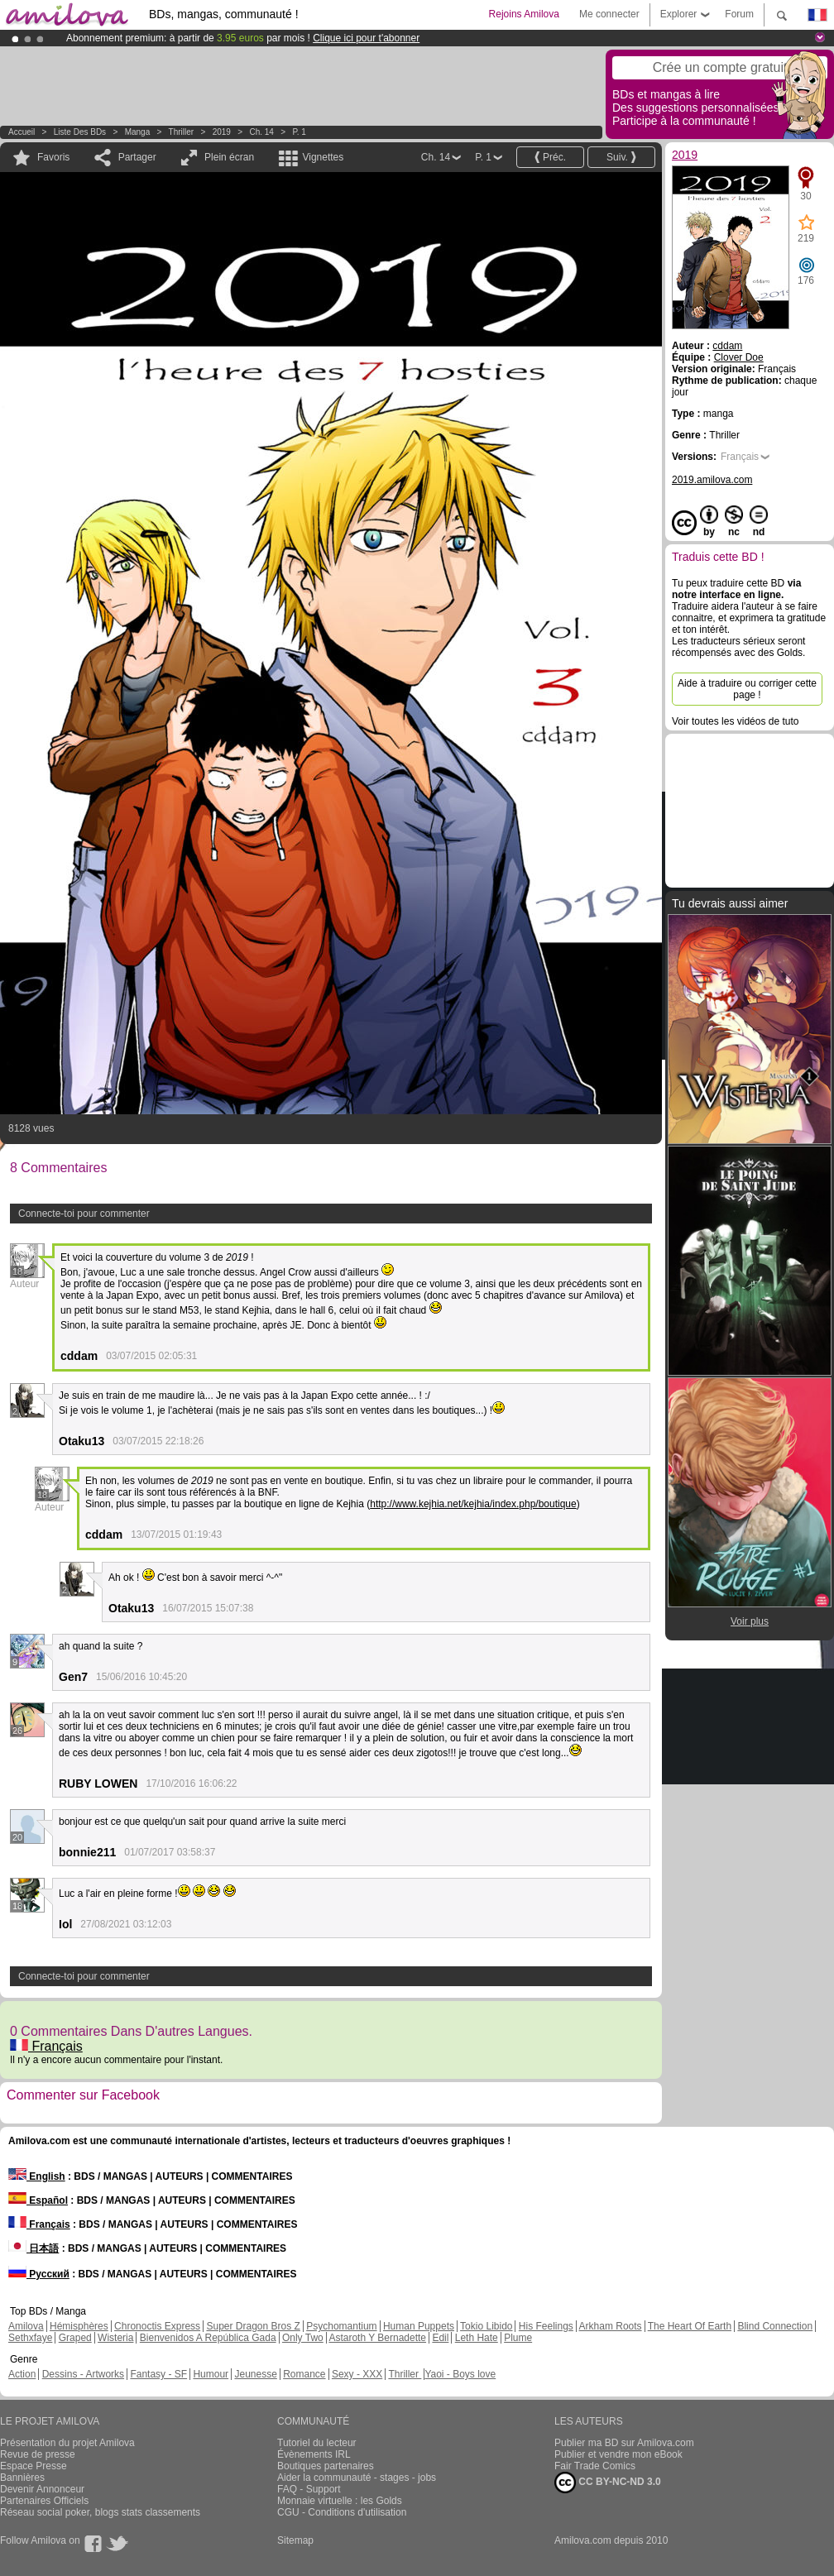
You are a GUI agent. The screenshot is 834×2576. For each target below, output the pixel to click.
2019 (222, 131)
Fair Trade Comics (594, 2466)
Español (38, 2200)
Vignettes (322, 157)
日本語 (33, 2248)
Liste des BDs (80, 131)
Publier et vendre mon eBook (618, 2454)
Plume (518, 2338)
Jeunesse (255, 2374)
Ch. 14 (261, 131)
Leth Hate (476, 2338)
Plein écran (229, 157)
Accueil (21, 131)
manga (138, 131)
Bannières (22, 2477)
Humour (210, 2374)
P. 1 (299, 131)
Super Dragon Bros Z (253, 2326)
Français (46, 2046)
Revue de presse (37, 2454)
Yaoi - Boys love (460, 2374)
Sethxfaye (30, 2338)
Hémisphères (79, 2326)
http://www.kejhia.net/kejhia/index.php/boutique (473, 1504)
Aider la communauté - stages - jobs (356, 2477)
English (36, 2176)
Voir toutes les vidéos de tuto (735, 721)
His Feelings (546, 2326)
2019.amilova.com (712, 480)
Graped (75, 2338)
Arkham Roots (610, 2326)
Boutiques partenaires (325, 2466)
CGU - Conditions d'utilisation (341, 2512)
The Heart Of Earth (689, 2326)
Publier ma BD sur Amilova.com (624, 2443)
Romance (304, 2374)
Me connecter (609, 14)
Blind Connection (774, 2326)
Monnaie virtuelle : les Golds (339, 2501)
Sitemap (295, 2540)
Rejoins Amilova (524, 14)
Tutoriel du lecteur (317, 2443)
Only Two (303, 2338)
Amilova (26, 2326)
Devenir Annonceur (42, 2489)
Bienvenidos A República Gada (208, 2338)
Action (22, 2374)
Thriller (182, 131)
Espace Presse (33, 2466)
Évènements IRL (314, 2454)
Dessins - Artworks (83, 2374)
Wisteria (115, 2338)
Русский (39, 2274)
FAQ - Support (309, 2489)
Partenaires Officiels (44, 2501)
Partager (137, 157)
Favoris (53, 157)
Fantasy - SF (158, 2374)
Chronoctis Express (157, 2326)
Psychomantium (341, 2326)
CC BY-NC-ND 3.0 (607, 2482)
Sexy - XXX (357, 2374)
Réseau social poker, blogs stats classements (100, 2512)
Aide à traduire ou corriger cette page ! (747, 689)
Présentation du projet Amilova (67, 2443)
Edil (440, 2338)
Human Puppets (418, 2326)
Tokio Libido (486, 2326)
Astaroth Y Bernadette (377, 2338)
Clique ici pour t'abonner (366, 38)
